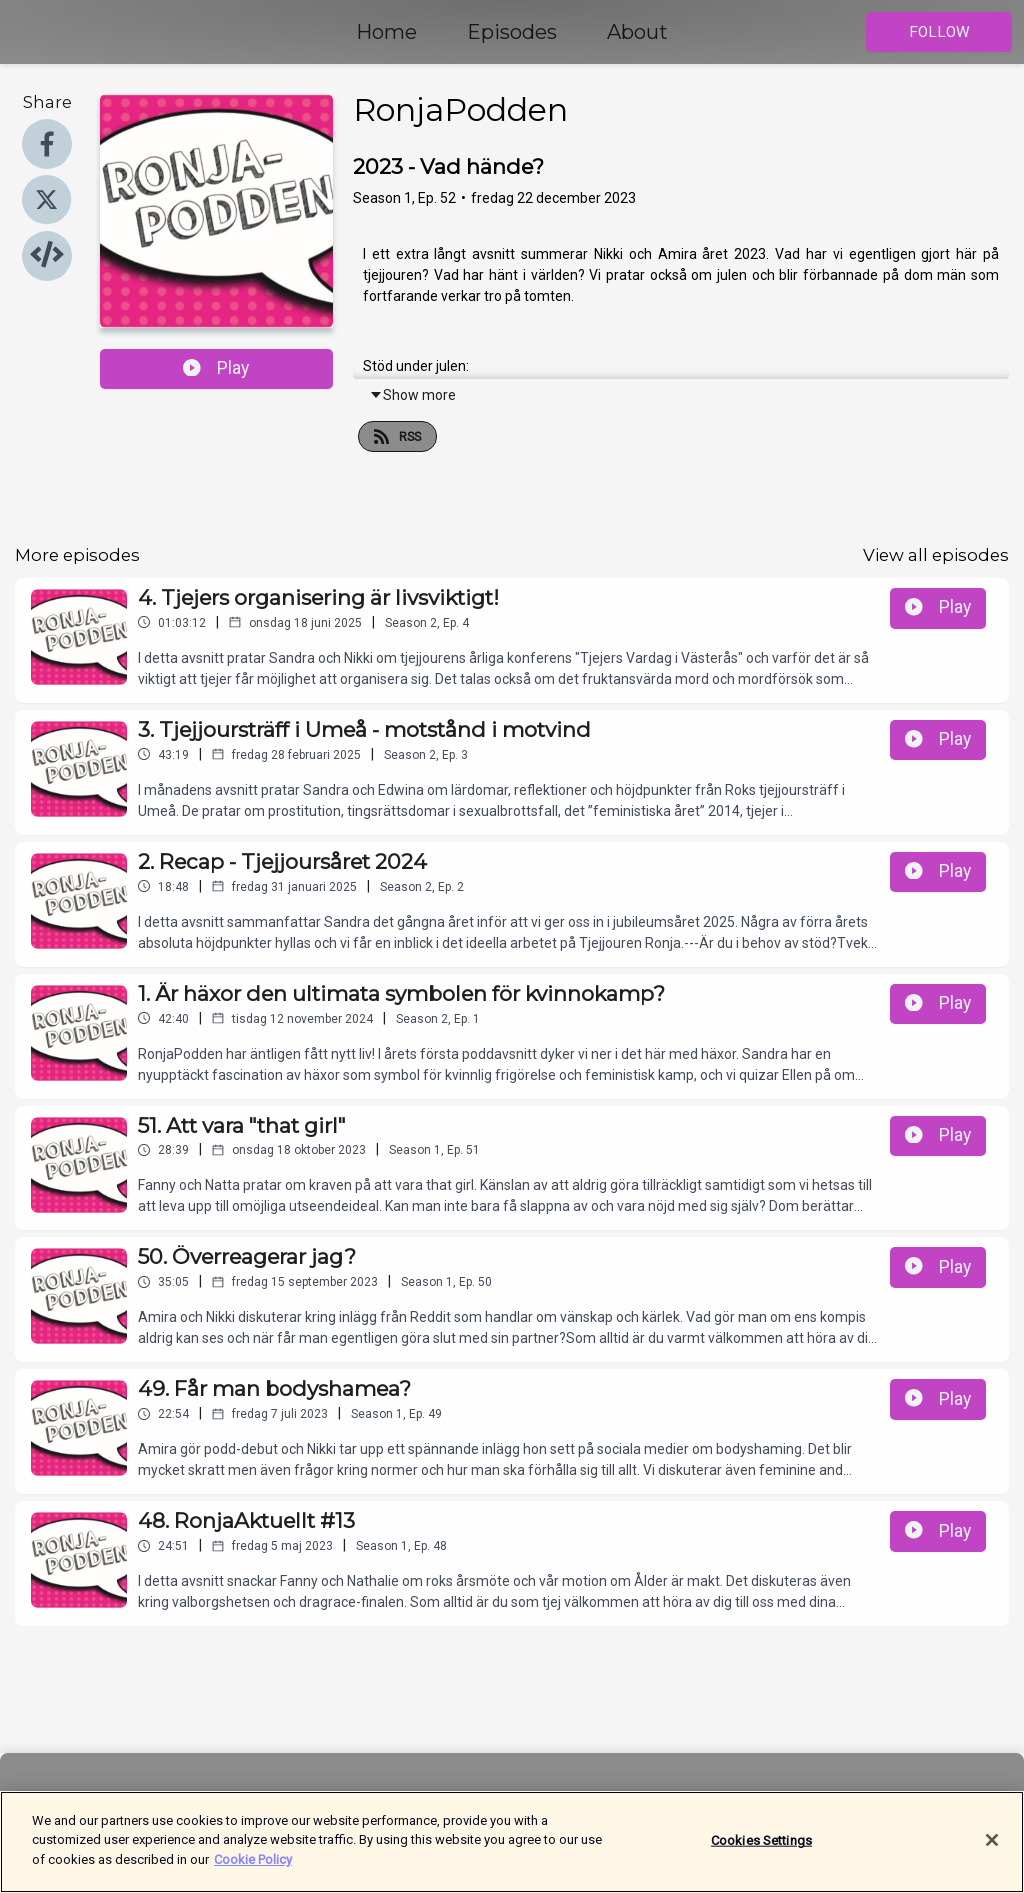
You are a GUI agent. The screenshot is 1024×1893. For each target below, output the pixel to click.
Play (216, 368)
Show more (412, 395)
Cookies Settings (761, 1850)
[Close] (992, 1851)
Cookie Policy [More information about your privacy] (253, 1870)
